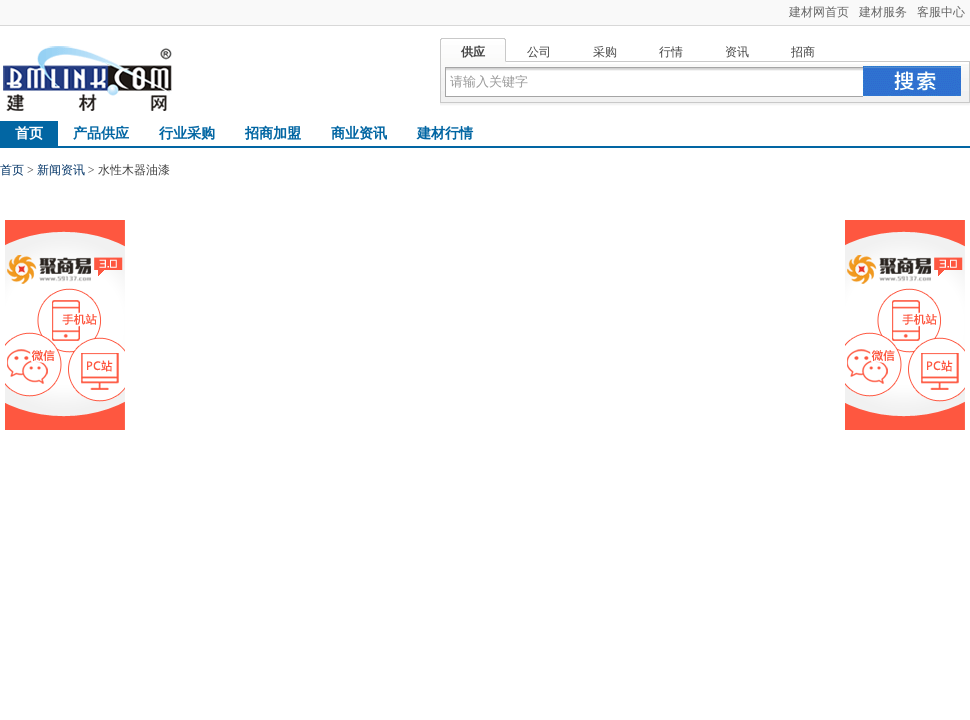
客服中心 (941, 12)
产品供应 (101, 133)
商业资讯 (359, 133)
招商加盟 (273, 133)
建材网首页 (819, 12)
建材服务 (883, 12)
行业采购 (187, 133)
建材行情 (445, 133)
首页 (29, 133)
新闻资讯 (61, 170)
